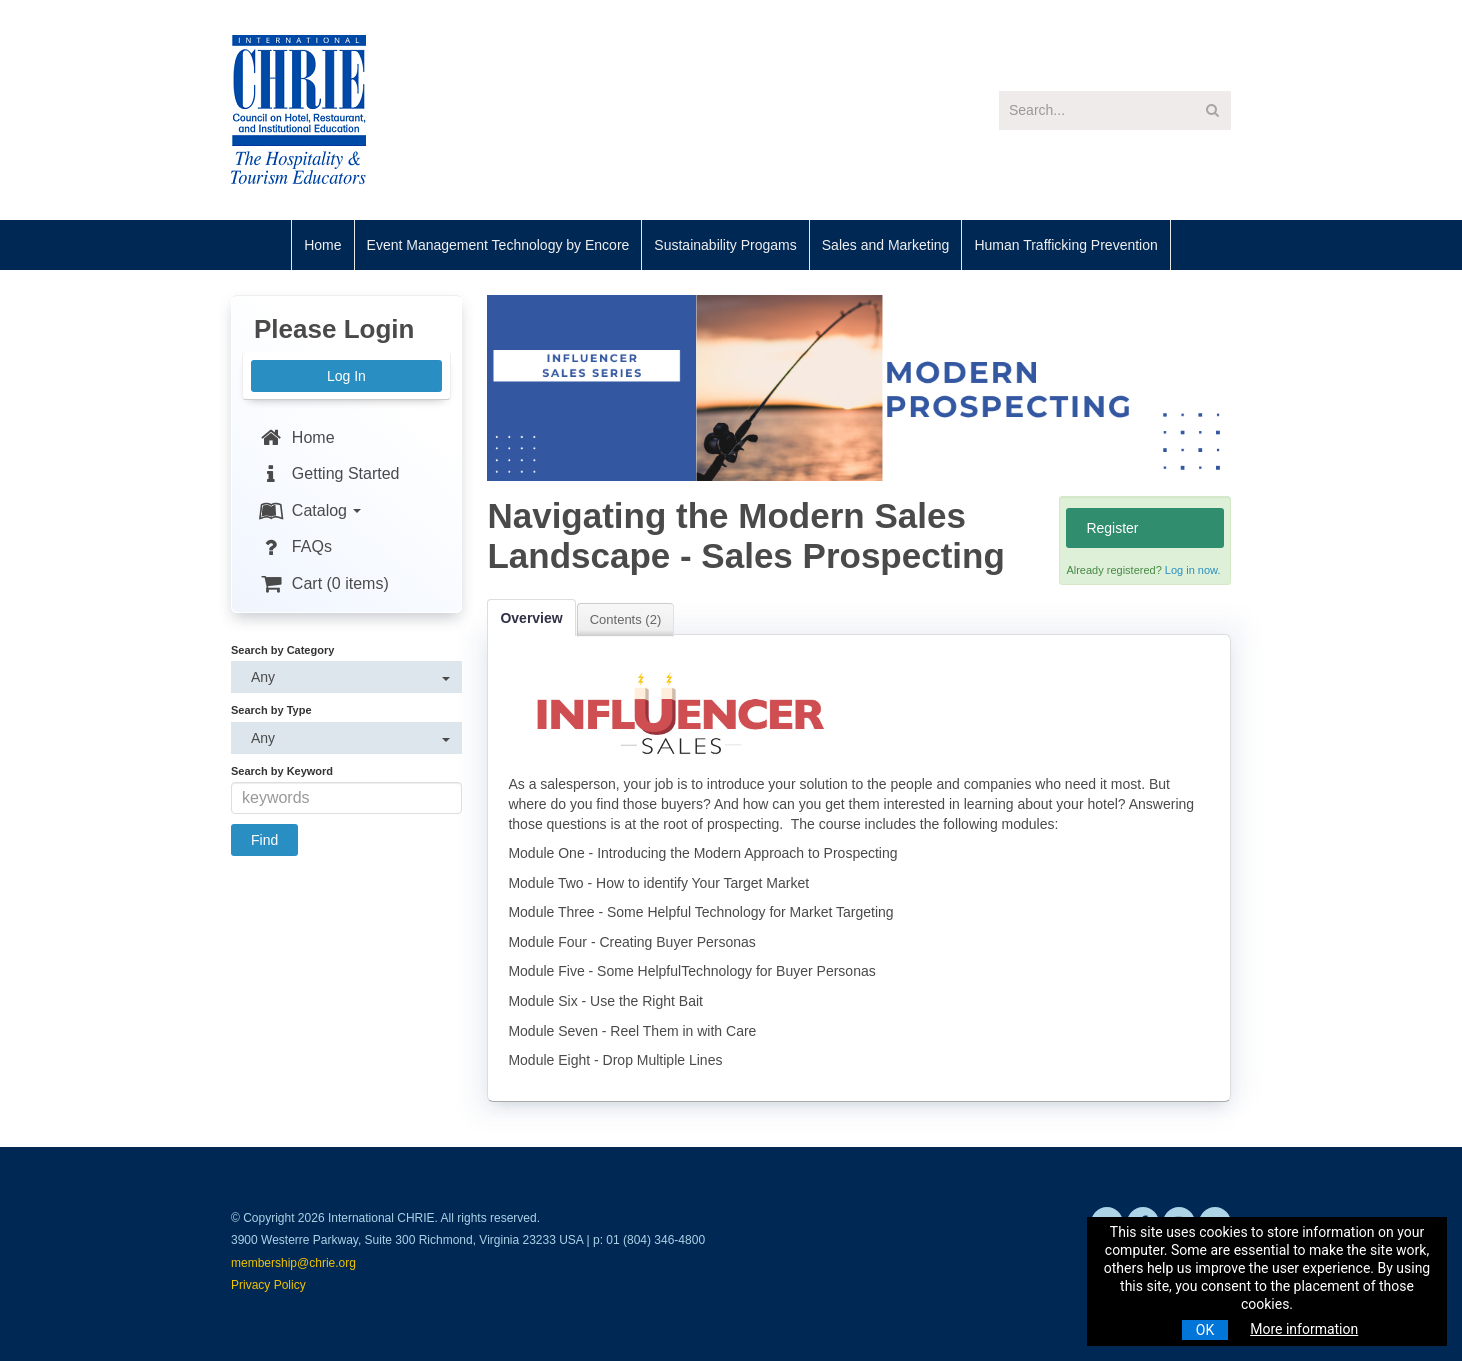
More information (1304, 1329)
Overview (531, 618)
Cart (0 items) (323, 583)
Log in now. (1193, 570)
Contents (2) (626, 619)
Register (1112, 528)
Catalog (309, 510)
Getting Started (328, 473)
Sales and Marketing (886, 245)
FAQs (294, 546)
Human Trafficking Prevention (1065, 245)
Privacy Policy (268, 1285)
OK (1205, 1330)
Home (322, 245)
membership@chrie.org (293, 1263)
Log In (346, 376)
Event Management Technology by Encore (498, 245)
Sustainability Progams (725, 245)
